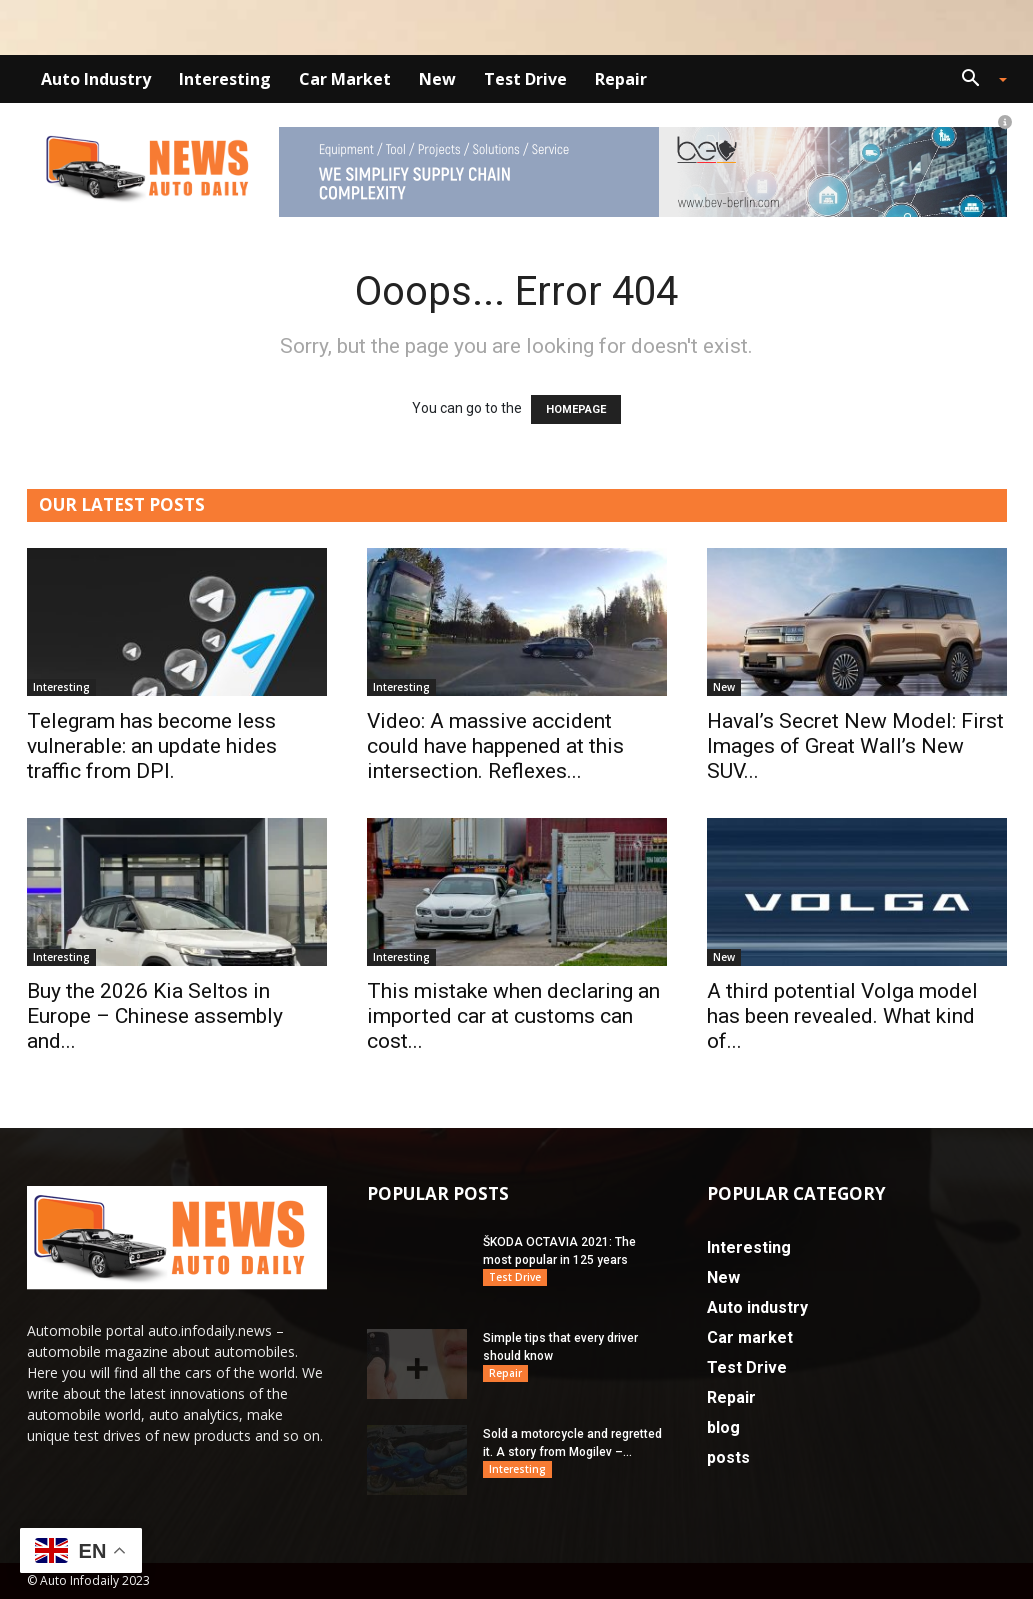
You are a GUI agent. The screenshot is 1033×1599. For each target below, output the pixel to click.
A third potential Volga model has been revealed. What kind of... (842, 1016)
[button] (977, 80)
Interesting (225, 79)
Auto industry (96, 79)
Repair (621, 79)
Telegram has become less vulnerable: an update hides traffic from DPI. (152, 746)
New (437, 79)
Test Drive (525, 79)
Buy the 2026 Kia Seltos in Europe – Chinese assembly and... (155, 1016)
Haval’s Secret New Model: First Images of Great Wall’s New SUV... (855, 746)
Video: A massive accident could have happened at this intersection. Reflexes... (495, 746)
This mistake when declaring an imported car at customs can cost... (513, 1016)
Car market (345, 79)
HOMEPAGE (576, 409)
